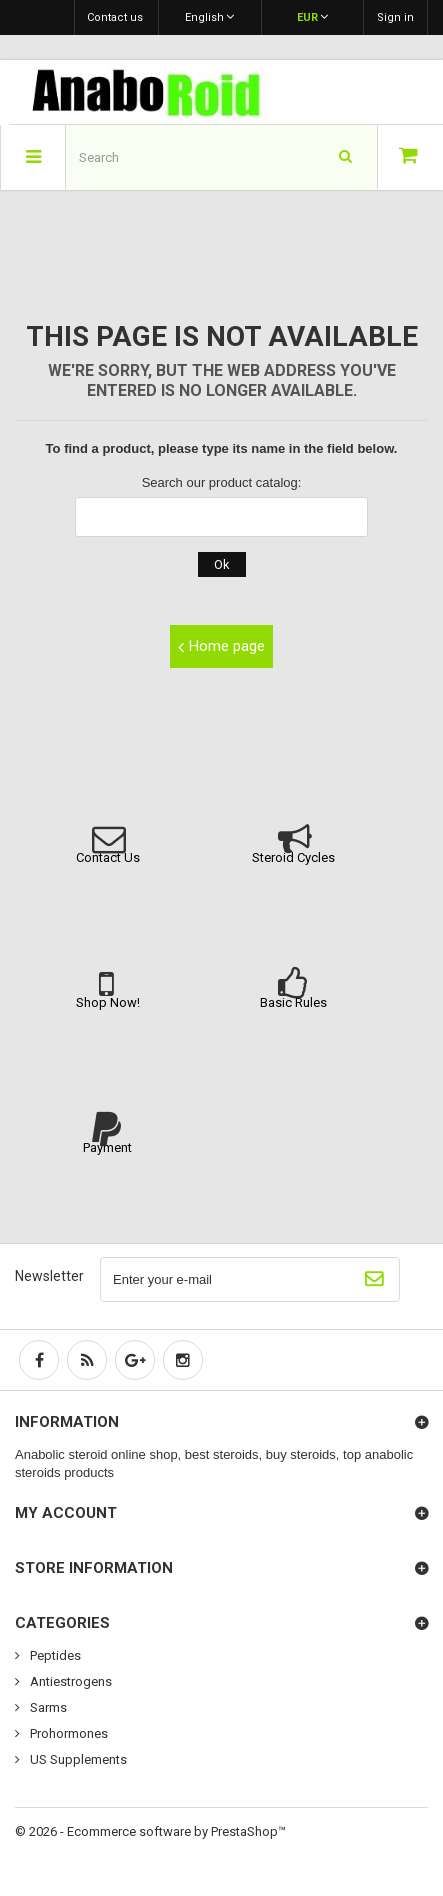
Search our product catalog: (222, 482)
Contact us (115, 17)
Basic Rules (293, 1002)
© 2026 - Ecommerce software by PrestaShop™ (150, 1831)
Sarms (47, 1707)
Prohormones (67, 1733)
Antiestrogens (69, 1681)
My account (66, 1513)
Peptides (54, 1655)
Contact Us (108, 857)
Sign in (395, 17)
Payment (107, 1147)
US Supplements (77, 1759)
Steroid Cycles (293, 857)
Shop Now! (108, 1002)
